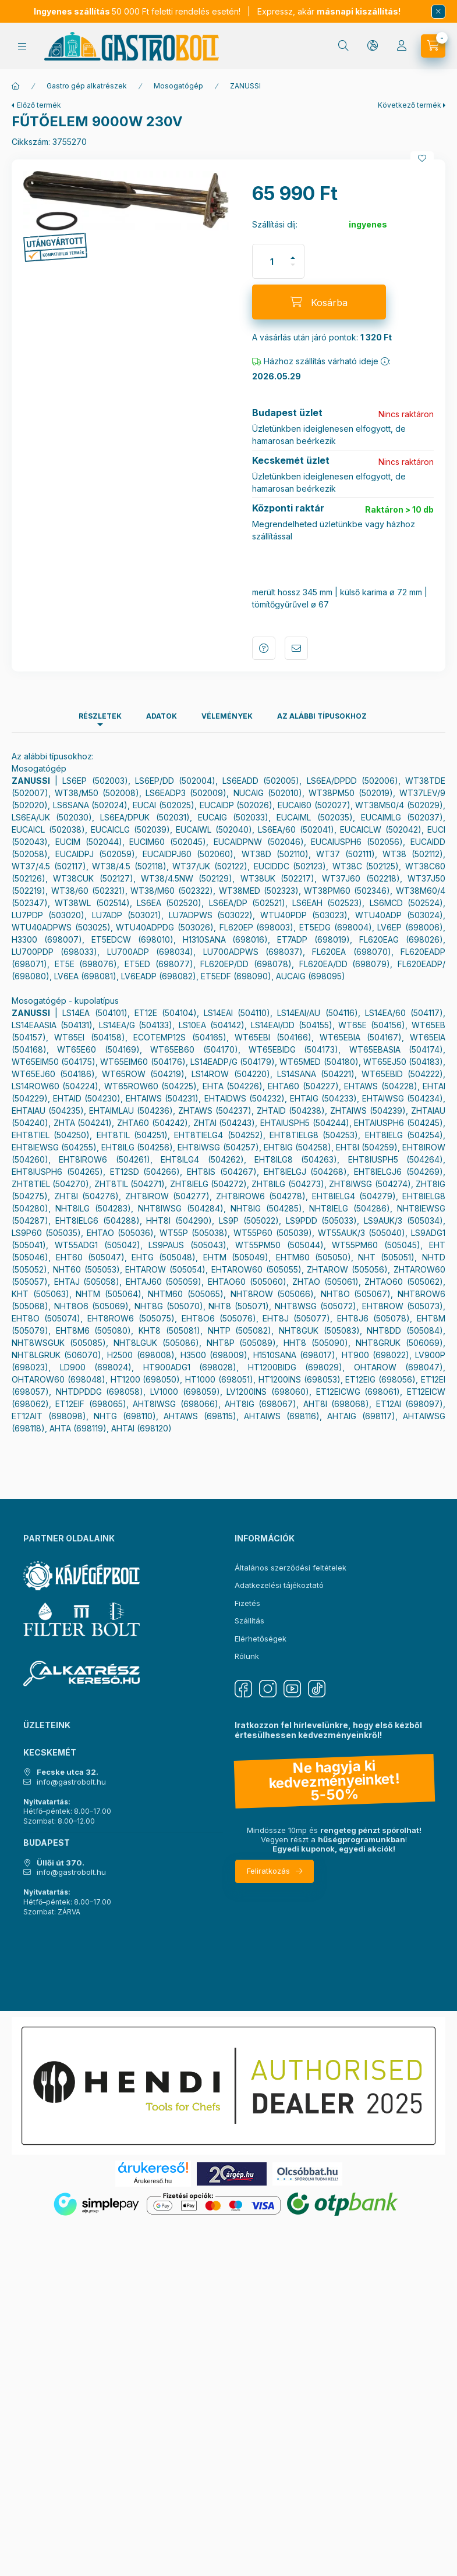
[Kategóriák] (22, 46)
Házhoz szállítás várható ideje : (321, 361)
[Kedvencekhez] (422, 158)
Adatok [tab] (161, 716)
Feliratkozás (268, 1870)
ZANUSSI (245, 85)
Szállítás (249, 1620)
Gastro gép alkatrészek (87, 85)
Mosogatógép (178, 85)
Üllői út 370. (60, 1863)
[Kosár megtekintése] (433, 46)
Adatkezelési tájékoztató (279, 1585)
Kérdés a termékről (263, 648)
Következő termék (409, 105)
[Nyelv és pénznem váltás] (372, 46)
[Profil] (401, 46)
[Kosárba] (319, 302)
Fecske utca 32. (67, 1772)
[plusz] (292, 252)
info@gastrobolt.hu (71, 1782)
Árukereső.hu (153, 2180)
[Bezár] (438, 12)
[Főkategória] (16, 86)
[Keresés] (343, 46)
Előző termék (39, 105)
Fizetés (247, 1603)
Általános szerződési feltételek (290, 1567)
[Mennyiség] (271, 261)
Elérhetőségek (260, 1638)
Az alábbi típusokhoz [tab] (322, 716)
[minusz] (292, 269)
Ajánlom (296, 648)
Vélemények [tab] (227, 716)
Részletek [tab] (100, 716)
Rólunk (247, 1656)
